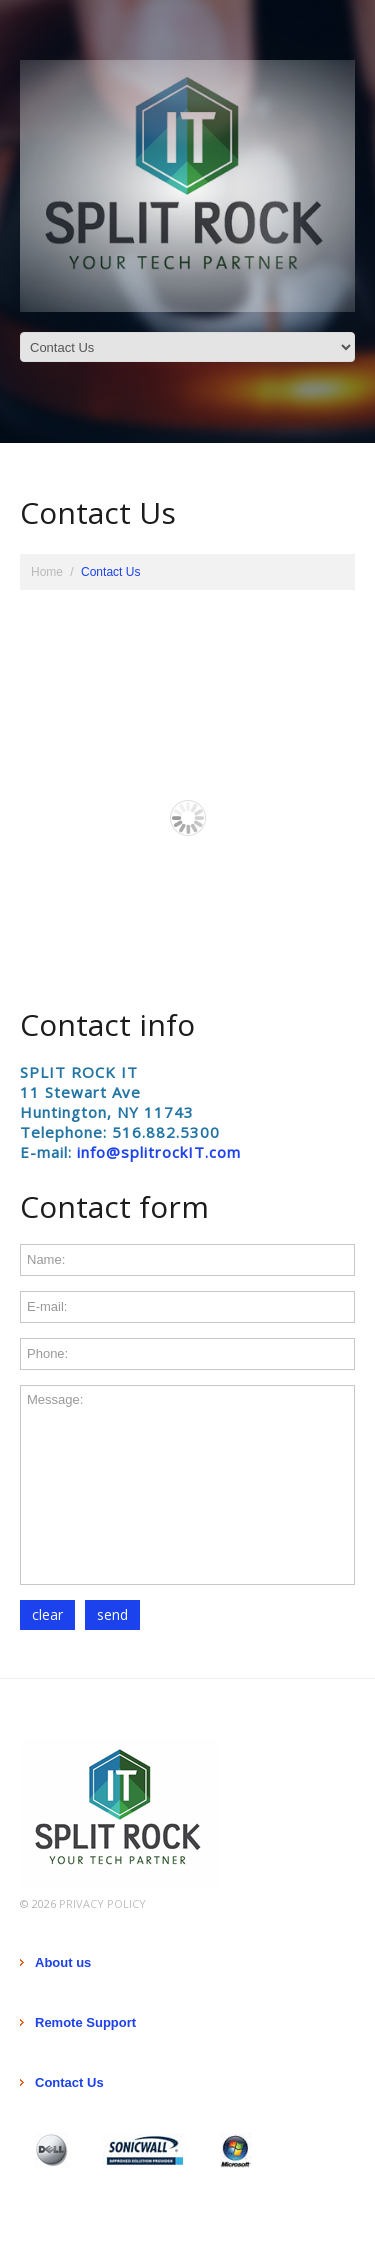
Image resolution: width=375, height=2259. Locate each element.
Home (47, 572)
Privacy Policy (102, 1903)
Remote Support (85, 2022)
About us (63, 1962)
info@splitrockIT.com (159, 1152)
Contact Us (69, 2082)
